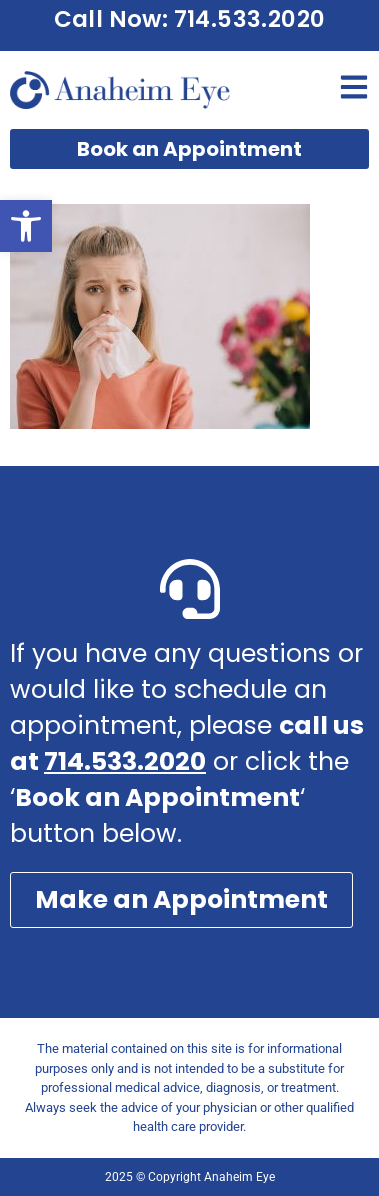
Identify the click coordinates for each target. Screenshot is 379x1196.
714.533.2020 (125, 761)
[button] (26, 226)
